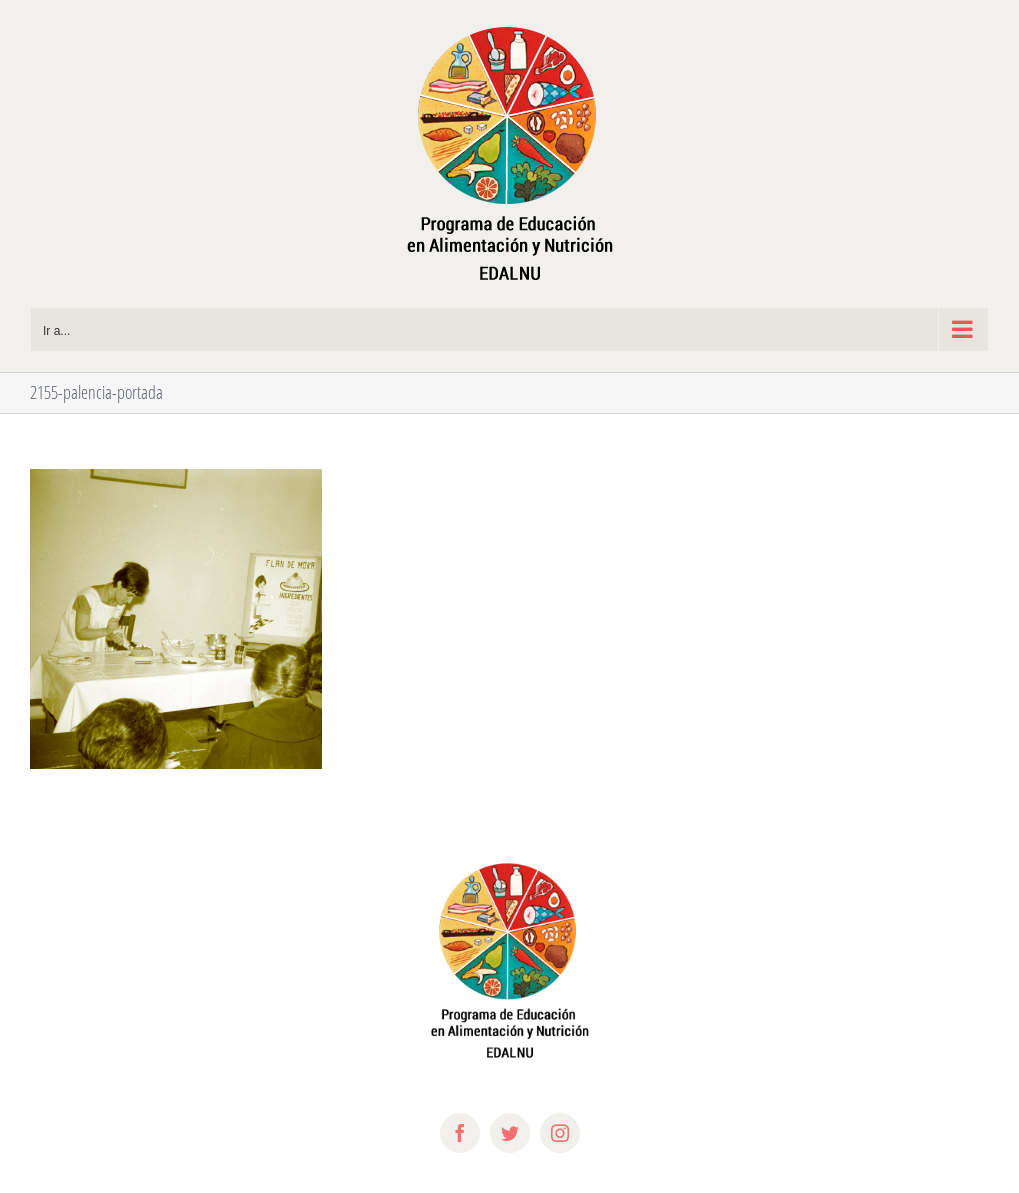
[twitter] (510, 1133)
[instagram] (560, 1133)
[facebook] (460, 1133)
